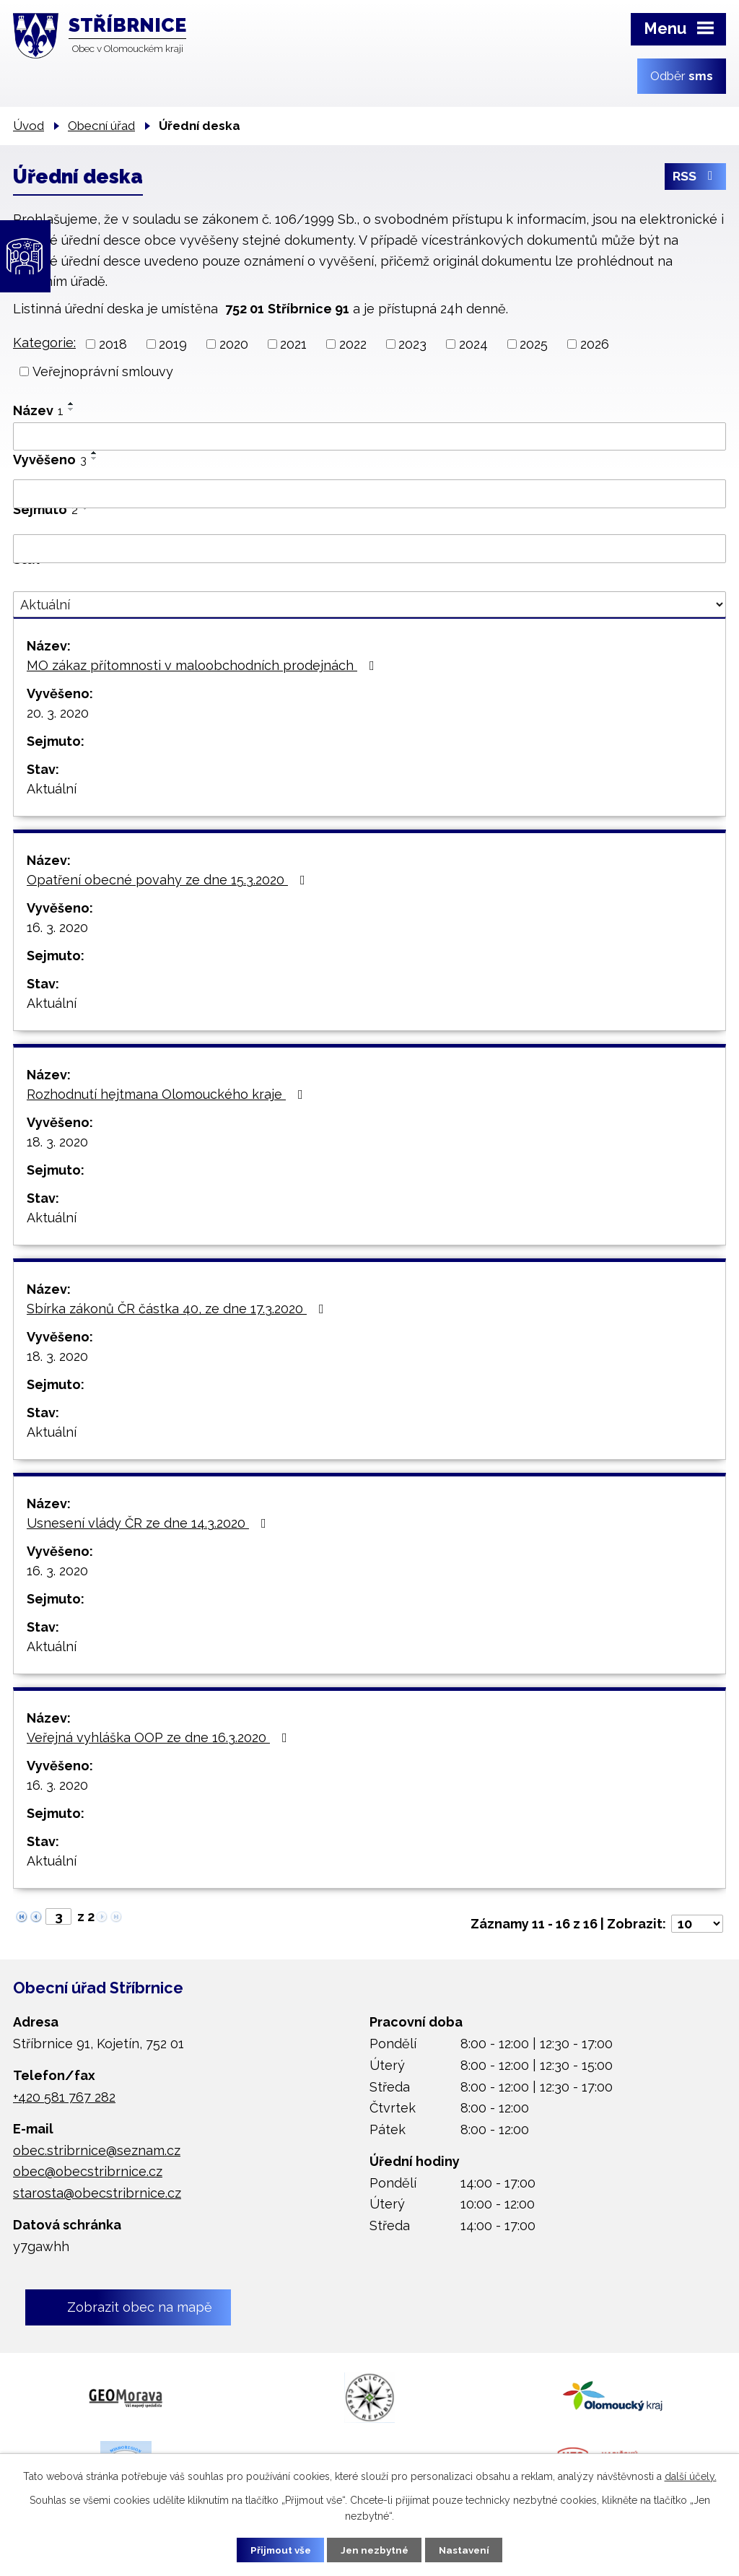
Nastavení (470, 2549)
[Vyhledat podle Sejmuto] (369, 548)
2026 (594, 344)
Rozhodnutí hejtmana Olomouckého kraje (168, 1094)
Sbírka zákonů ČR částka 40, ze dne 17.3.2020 (178, 1308)
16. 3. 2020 (57, 927)
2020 (233, 344)
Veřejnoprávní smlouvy (102, 371)
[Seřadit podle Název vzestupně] (71, 403)
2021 (293, 344)
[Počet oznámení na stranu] (697, 1924)
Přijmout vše (275, 2549)
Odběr (681, 76)
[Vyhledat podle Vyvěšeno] (369, 493)
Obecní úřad (101, 125)
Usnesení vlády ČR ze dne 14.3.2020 (149, 1523)
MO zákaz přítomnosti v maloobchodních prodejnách (203, 665)
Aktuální (51, 788)
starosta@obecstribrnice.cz (97, 2193)
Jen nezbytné (375, 2549)
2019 (173, 344)
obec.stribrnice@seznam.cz (96, 2150)
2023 (412, 344)
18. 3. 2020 (57, 1141)
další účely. (691, 2475)
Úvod (28, 125)
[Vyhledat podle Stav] (369, 604)
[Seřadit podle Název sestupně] (71, 409)
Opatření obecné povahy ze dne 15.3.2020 (169, 879)
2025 (534, 344)
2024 (473, 344)
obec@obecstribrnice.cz (87, 2171)
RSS (695, 178)
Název (38, 410)
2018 (113, 344)
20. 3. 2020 (58, 713)
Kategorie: (44, 342)
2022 (353, 344)
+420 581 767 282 (64, 2097)
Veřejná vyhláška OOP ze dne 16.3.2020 (160, 1737)
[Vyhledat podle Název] (369, 436)
